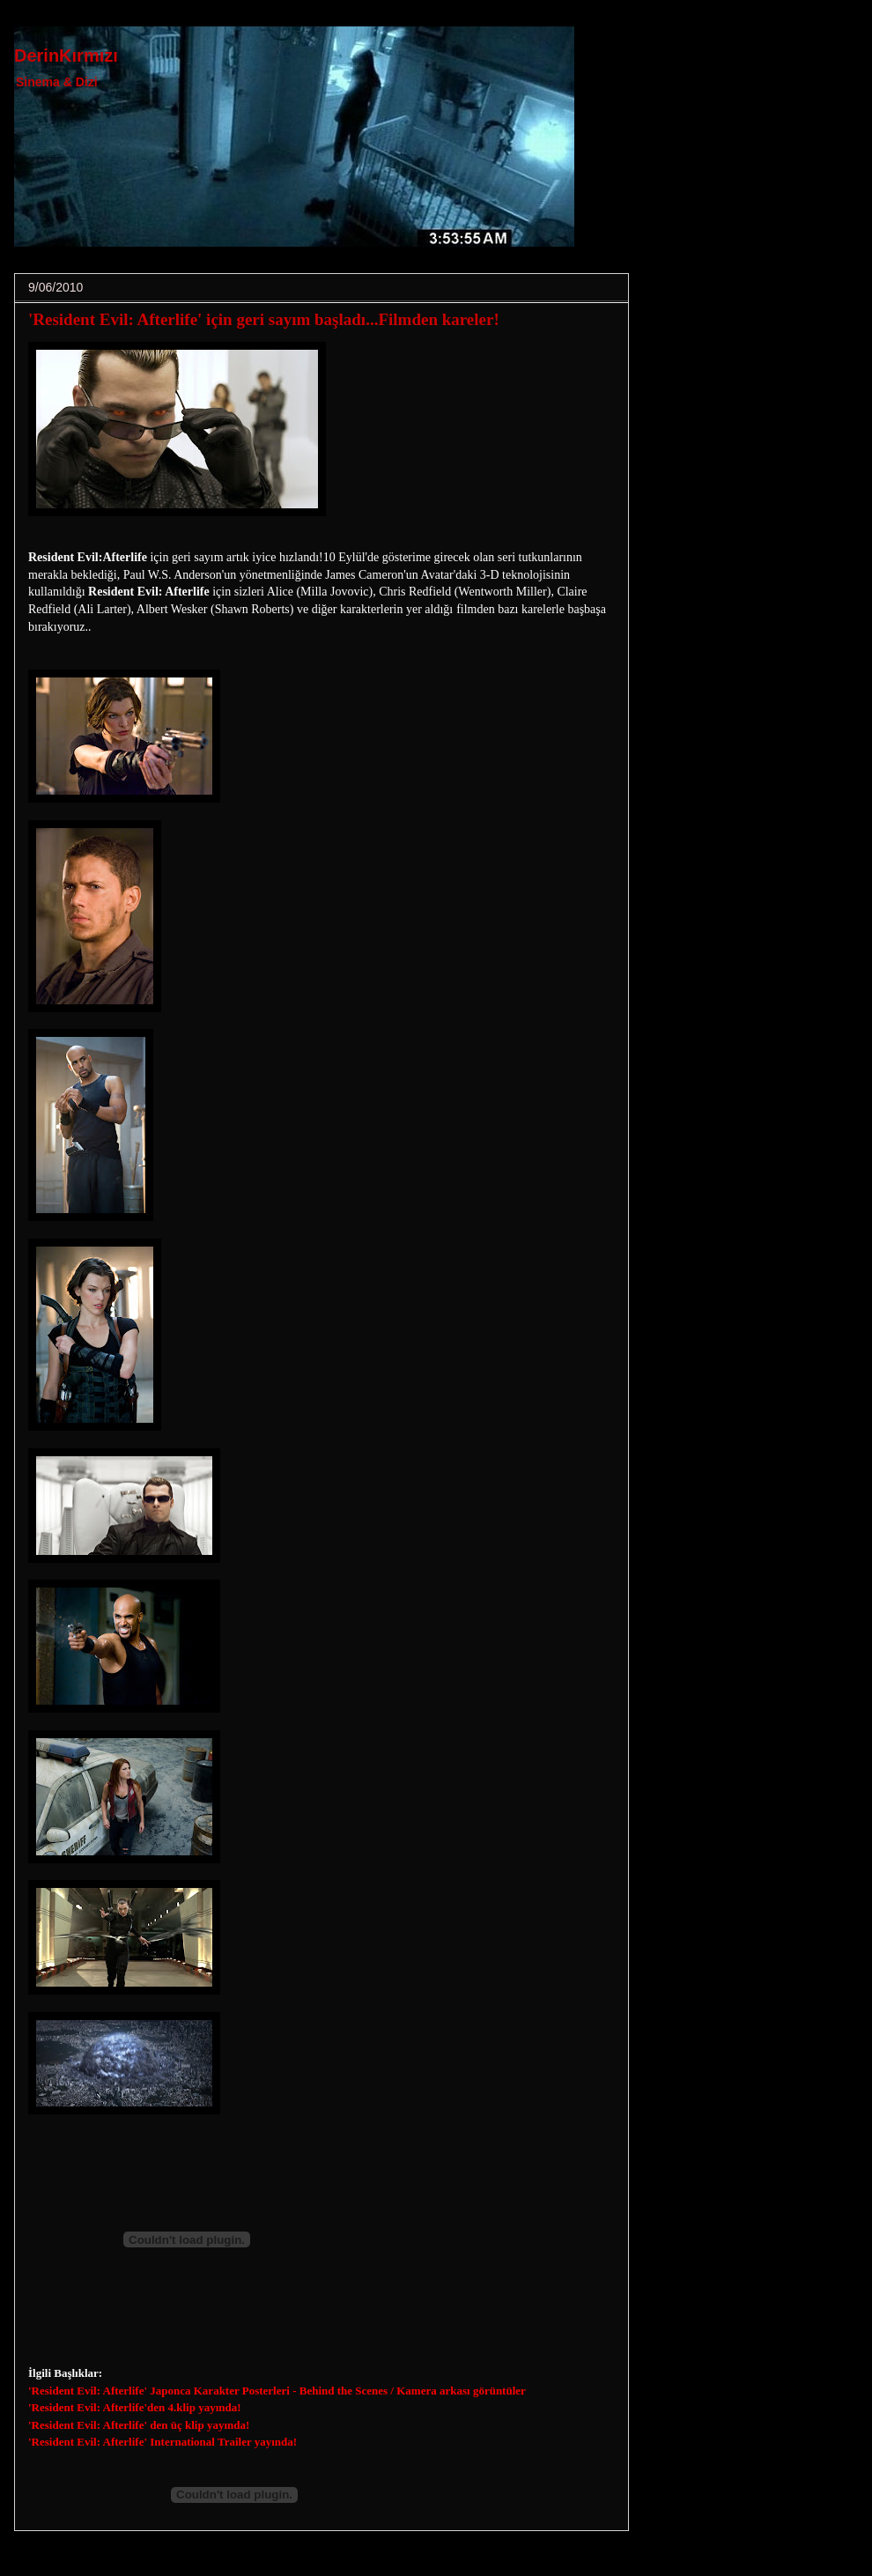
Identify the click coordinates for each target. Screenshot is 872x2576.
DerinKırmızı (66, 55)
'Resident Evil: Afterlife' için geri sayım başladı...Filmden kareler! (263, 319)
